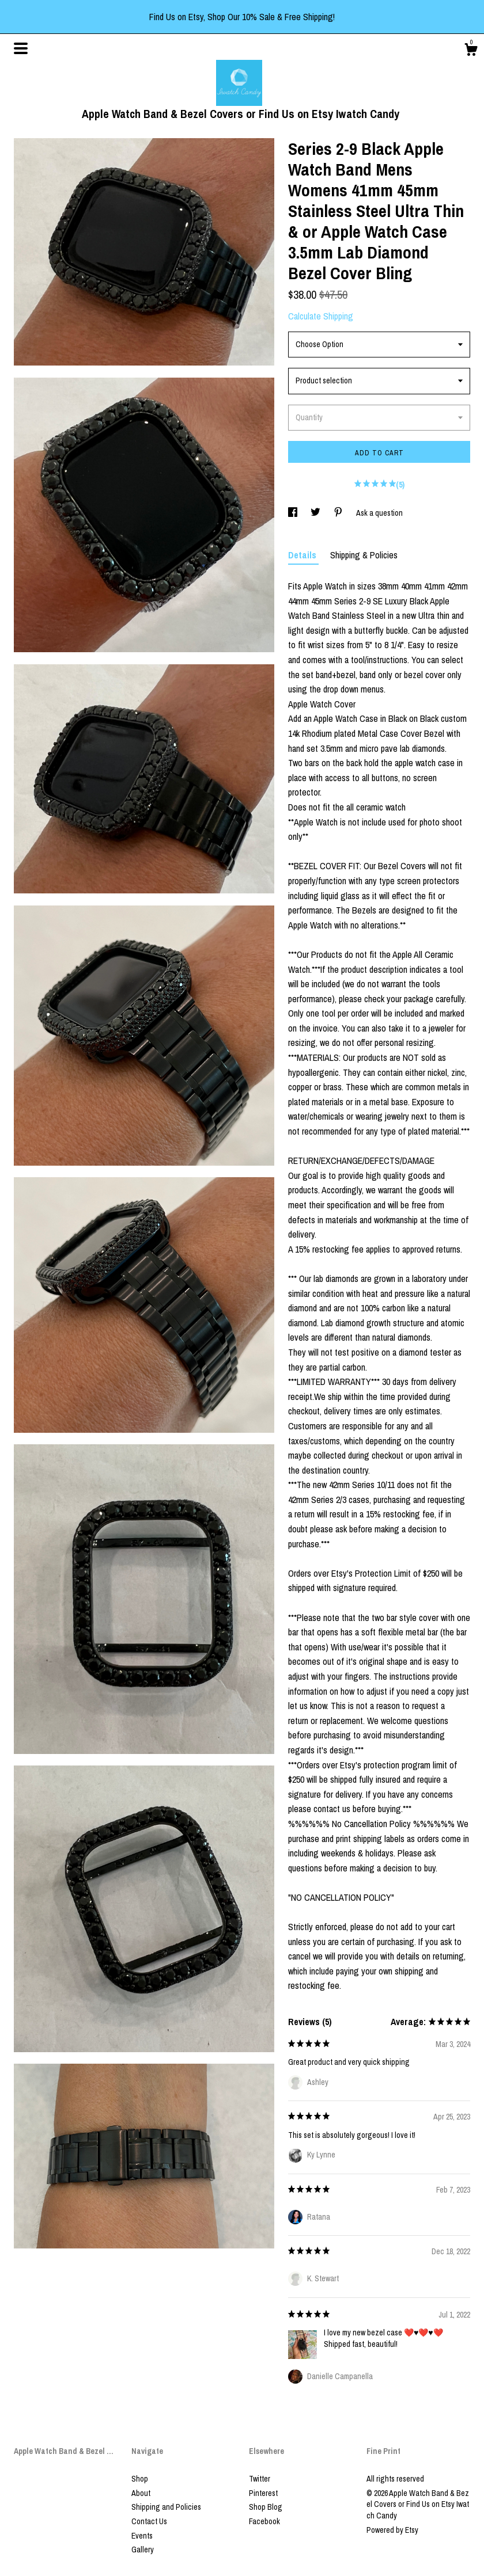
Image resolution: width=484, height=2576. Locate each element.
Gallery (142, 2549)
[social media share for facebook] (293, 513)
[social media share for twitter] (316, 513)
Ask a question (379, 513)
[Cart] (470, 51)
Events (142, 2536)
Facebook (264, 2521)
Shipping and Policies (166, 2507)
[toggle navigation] (21, 48)
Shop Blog (265, 2507)
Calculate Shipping (320, 316)
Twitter (259, 2479)
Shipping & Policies (364, 555)
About (140, 2493)
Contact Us (149, 2521)
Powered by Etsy (392, 2530)
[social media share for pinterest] (339, 513)
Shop (139, 2479)
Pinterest (263, 2493)
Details (303, 555)
